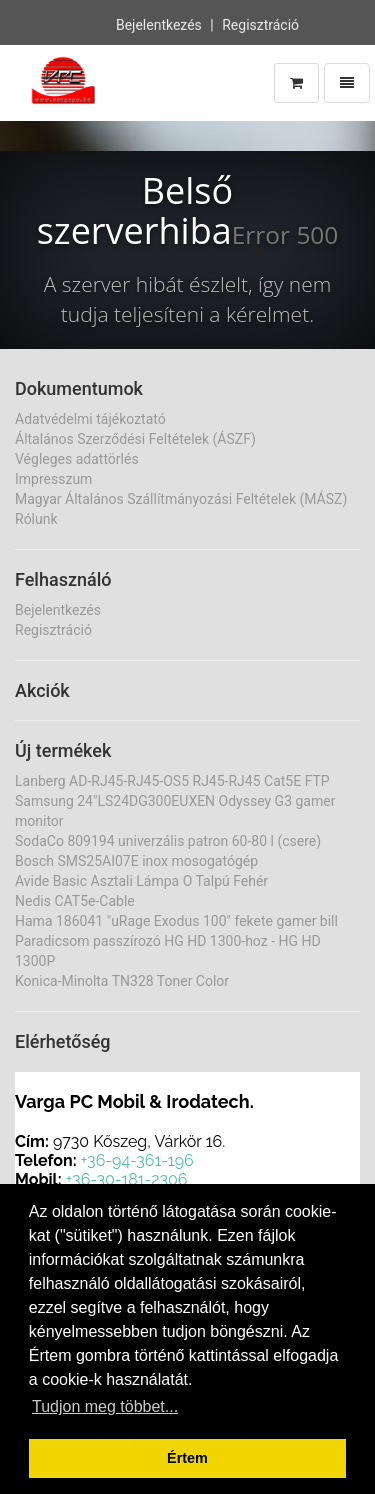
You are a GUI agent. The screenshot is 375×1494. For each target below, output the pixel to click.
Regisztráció (260, 23)
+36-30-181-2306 (127, 1179)
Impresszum (53, 479)
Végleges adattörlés (77, 459)
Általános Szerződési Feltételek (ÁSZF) (135, 439)
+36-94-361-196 (137, 1160)
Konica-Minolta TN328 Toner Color (122, 981)
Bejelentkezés (159, 23)
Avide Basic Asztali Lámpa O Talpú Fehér (141, 881)
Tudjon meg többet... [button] (105, 1406)
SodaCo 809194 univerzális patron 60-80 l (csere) (168, 841)
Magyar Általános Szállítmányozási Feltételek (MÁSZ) (181, 499)
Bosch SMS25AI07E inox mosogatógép (136, 861)
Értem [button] (187, 1458)
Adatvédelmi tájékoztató (90, 419)
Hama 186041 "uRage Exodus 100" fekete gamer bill (176, 921)
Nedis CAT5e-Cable (75, 901)
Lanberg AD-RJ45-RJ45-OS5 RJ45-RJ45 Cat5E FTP (172, 781)
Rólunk (36, 519)
